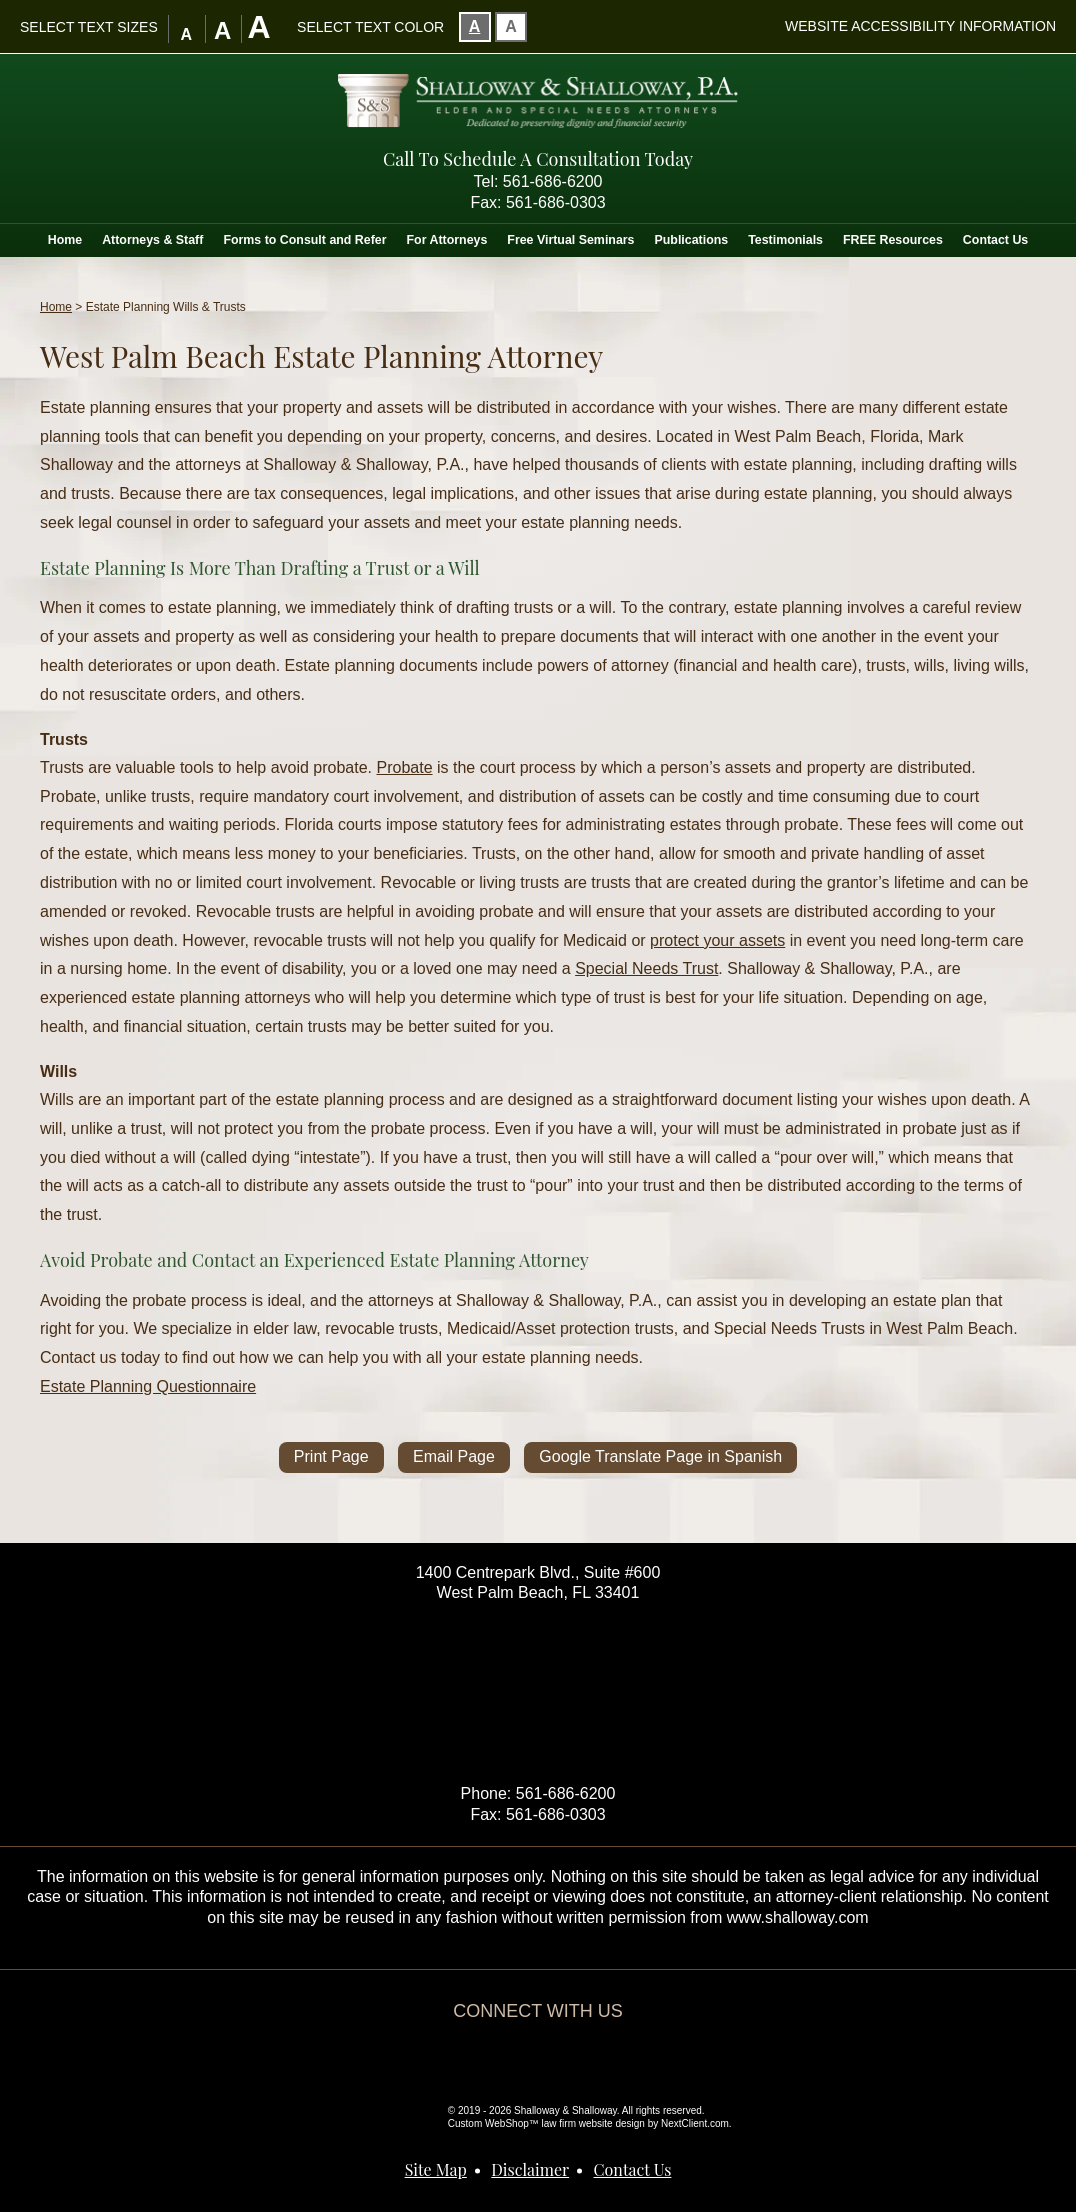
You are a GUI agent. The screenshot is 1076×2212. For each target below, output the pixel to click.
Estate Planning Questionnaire (148, 1386)
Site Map (436, 2169)
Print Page (331, 1456)
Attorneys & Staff (152, 240)
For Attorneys (447, 240)
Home (65, 240)
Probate (405, 767)
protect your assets (717, 940)
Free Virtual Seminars (570, 240)
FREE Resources (893, 240)
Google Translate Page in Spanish (660, 1456)
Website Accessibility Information (920, 26)
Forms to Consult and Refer (304, 240)
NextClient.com (695, 2123)
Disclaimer (530, 2169)
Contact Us (995, 240)
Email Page (454, 1456)
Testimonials (785, 240)
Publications (692, 240)
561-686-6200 (553, 181)
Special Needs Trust (646, 968)
